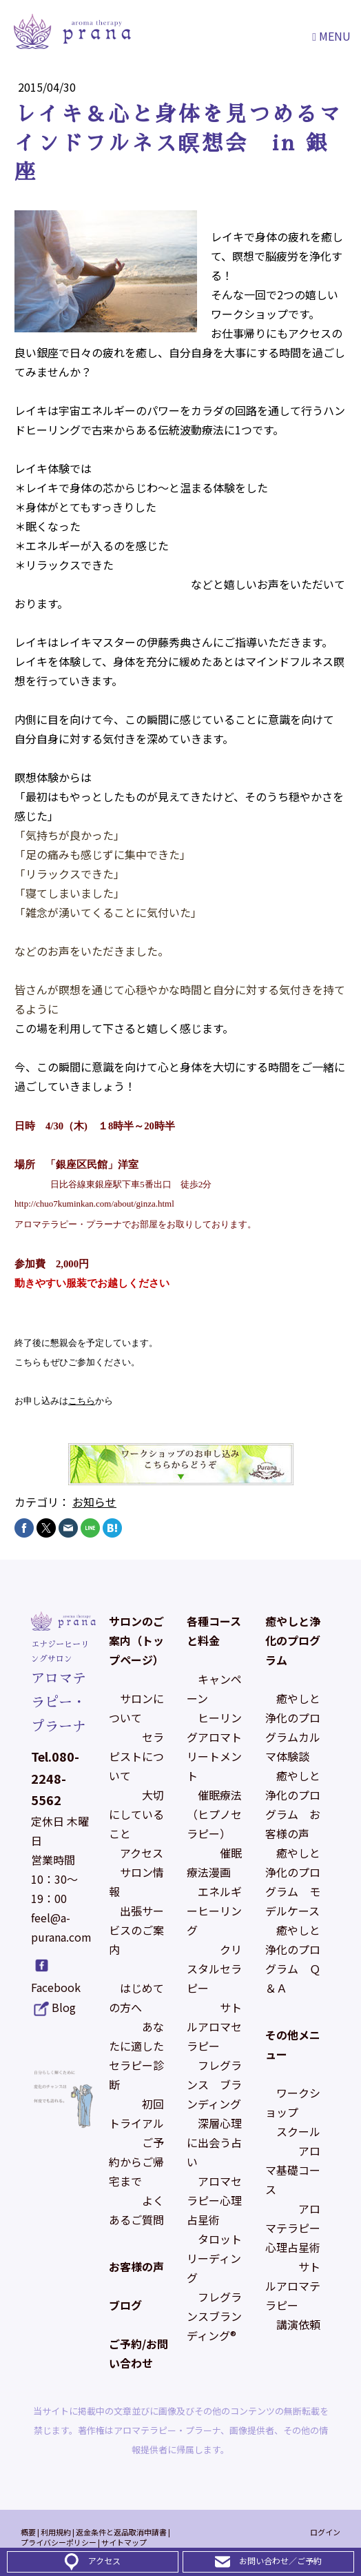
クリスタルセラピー (214, 1968)
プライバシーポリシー (58, 2542)
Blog (64, 2007)
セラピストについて (136, 1756)
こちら (81, 1401)
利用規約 (56, 2531)
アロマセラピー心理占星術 (214, 2200)
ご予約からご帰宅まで (136, 2161)
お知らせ (94, 1501)
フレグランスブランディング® (214, 2316)
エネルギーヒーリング (214, 1910)
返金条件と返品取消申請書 (121, 2531)
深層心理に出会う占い (214, 2142)
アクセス (141, 1852)
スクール (298, 2131)
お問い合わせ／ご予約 (280, 2560)
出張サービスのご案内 (136, 1930)
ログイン (325, 2531)
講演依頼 (298, 2324)
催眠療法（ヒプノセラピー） (214, 1814)
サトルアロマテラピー (292, 2285)
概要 (28, 2531)
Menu (331, 36)
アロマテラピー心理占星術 (292, 2227)
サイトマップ (124, 2542)
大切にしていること (136, 1814)
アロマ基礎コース (292, 2169)
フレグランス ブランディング (214, 2084)
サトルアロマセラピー (214, 2026)
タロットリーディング (214, 2258)
